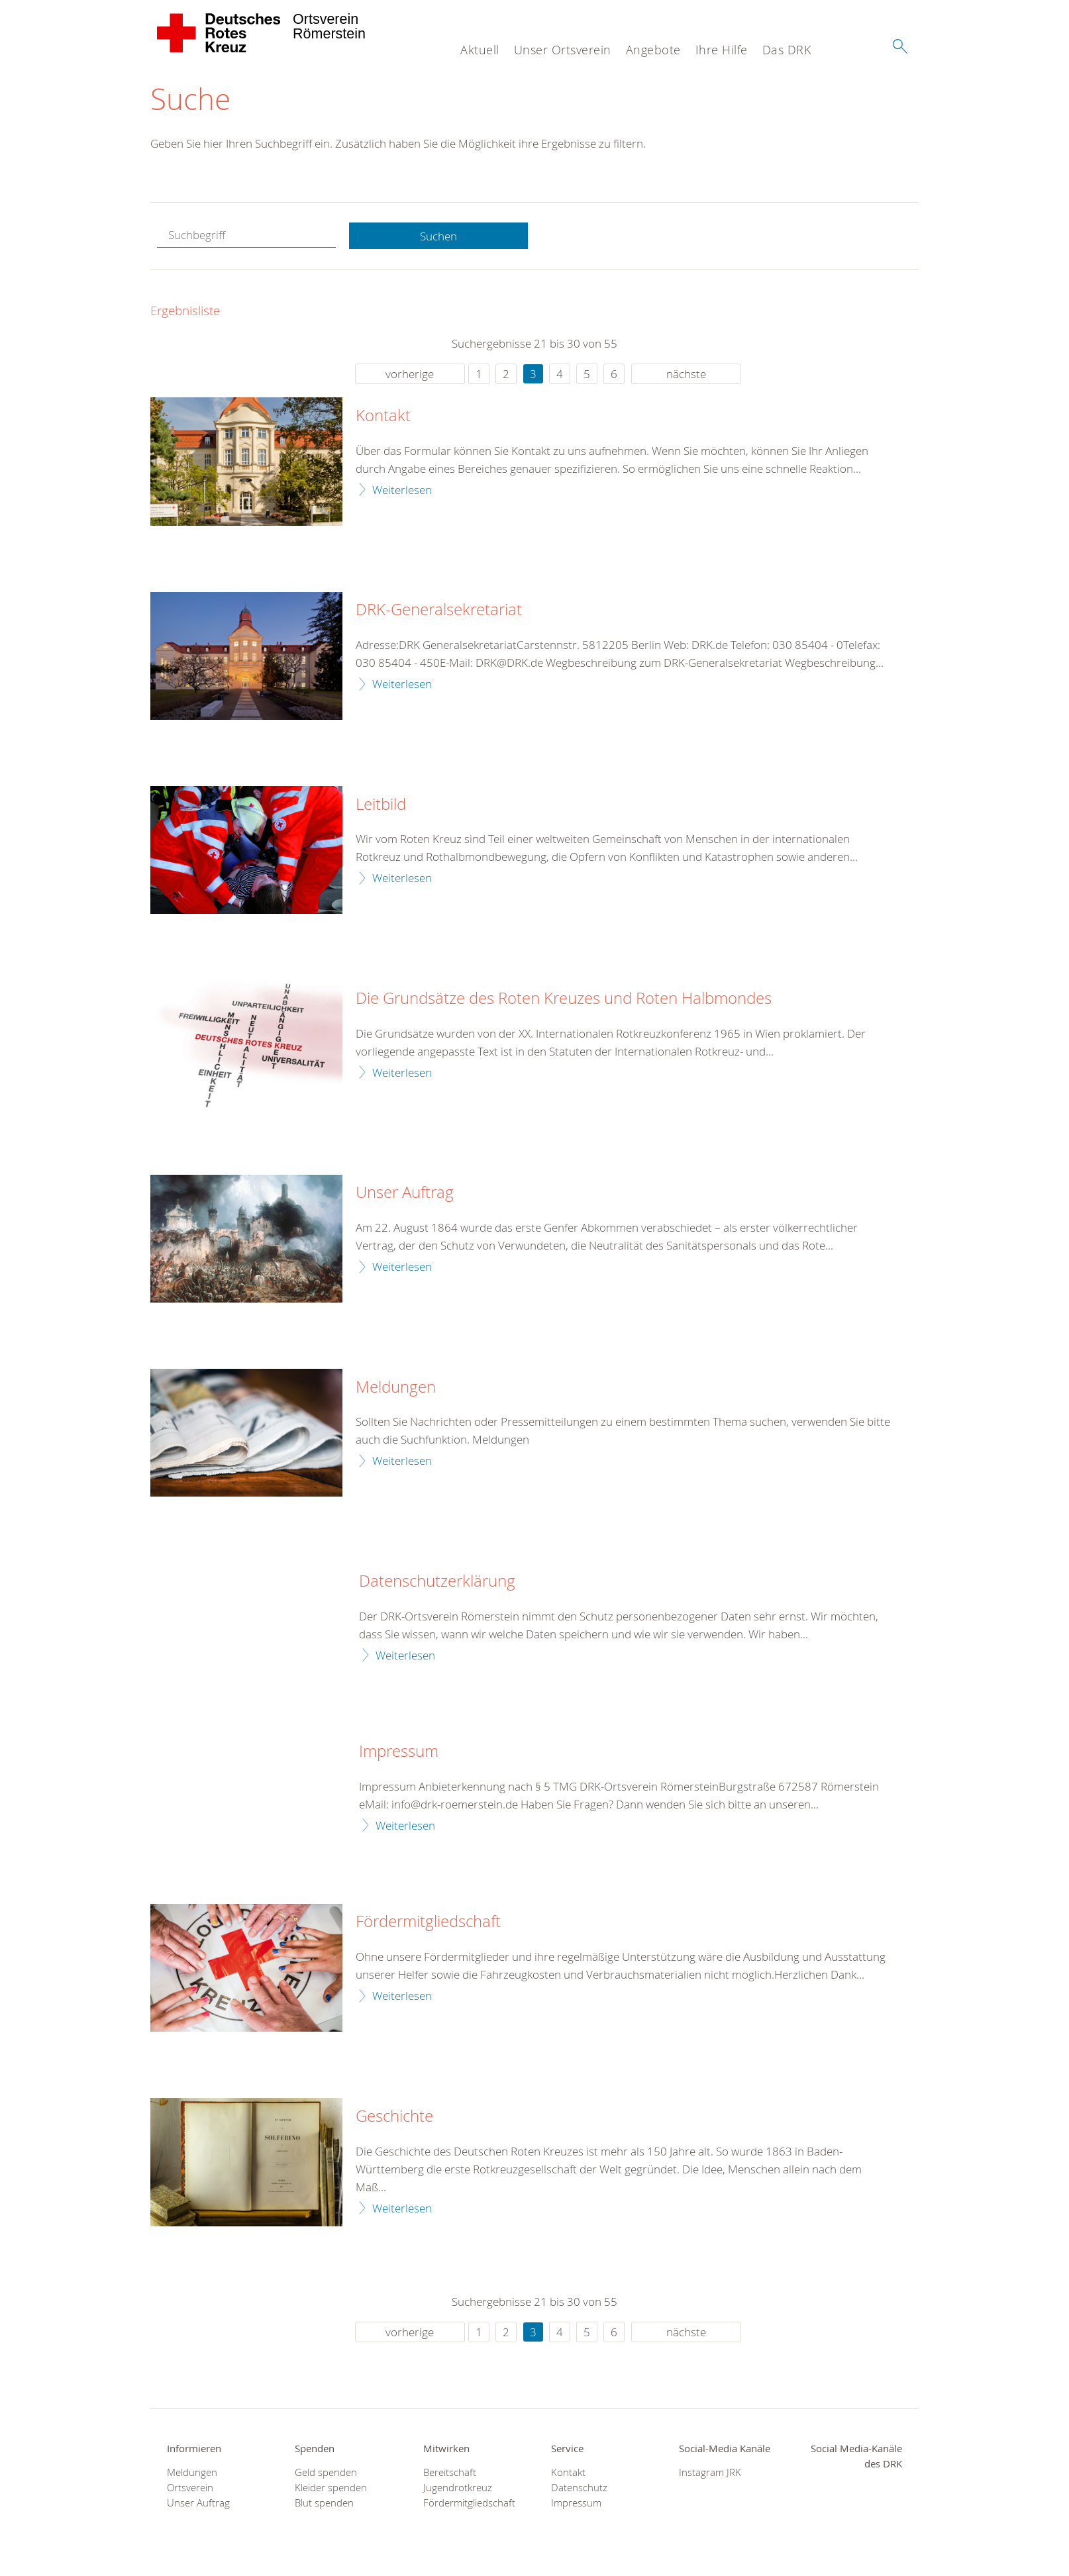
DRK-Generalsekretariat (439, 610)
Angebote (653, 50)
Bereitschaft (449, 2472)
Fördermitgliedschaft (428, 1922)
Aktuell (479, 50)
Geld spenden (326, 2472)
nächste (686, 374)
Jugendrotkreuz (457, 2488)
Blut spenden (324, 2503)
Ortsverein (190, 2488)
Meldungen (396, 1387)
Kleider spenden (331, 2488)
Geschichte (394, 2117)
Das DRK (786, 50)
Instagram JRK (710, 2472)
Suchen (438, 236)
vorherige (409, 374)
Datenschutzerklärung (437, 1582)
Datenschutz (579, 2488)
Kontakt (383, 416)
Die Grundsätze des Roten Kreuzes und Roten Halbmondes (564, 999)
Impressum (398, 1752)
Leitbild (381, 805)
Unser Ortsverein (562, 50)
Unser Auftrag (405, 1193)
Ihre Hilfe (721, 50)
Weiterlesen (402, 489)
